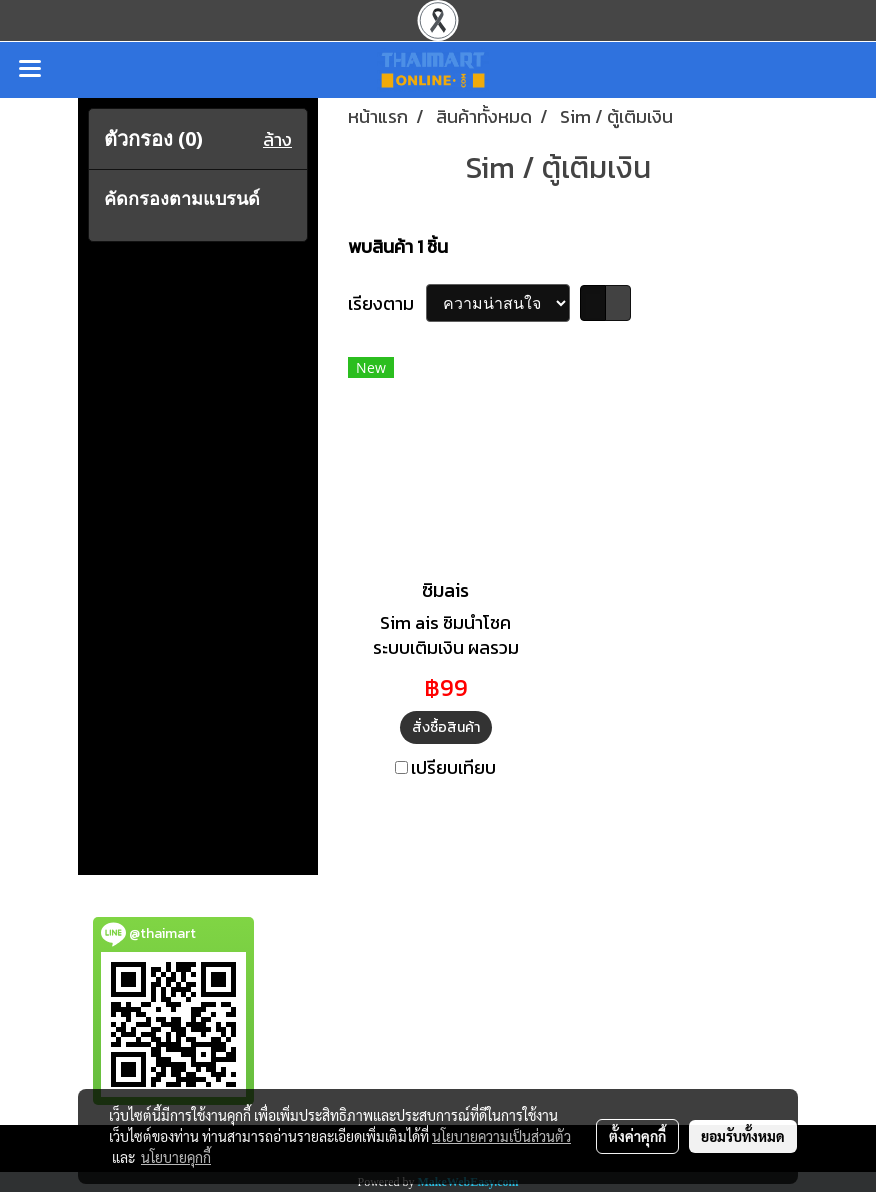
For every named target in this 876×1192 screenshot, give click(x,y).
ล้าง (277, 139)
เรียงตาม (387, 303)
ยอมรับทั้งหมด (743, 1136)
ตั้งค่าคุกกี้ (637, 1136)
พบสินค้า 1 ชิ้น (398, 246)
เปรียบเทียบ (453, 767)
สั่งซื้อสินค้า (446, 727)
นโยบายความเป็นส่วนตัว (501, 1136)
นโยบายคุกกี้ (176, 1157)
